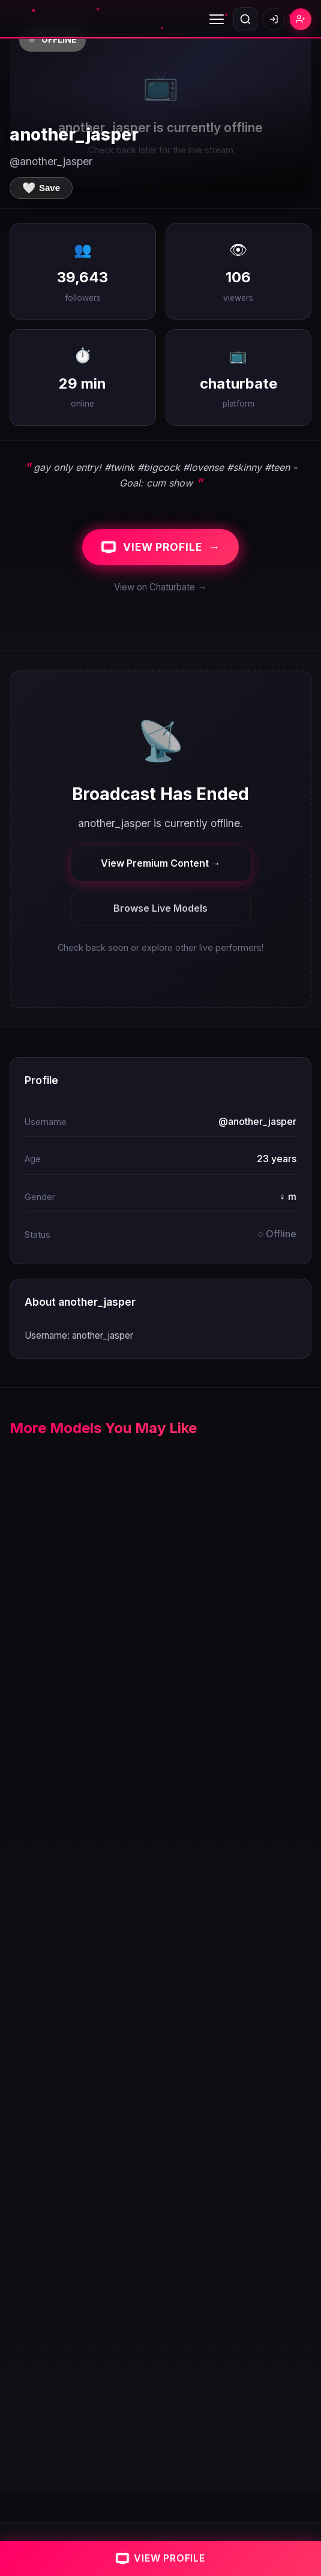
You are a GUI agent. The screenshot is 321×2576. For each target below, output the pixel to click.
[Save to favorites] (41, 188)
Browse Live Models (160, 908)
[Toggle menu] (217, 19)
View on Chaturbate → (160, 587)
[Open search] (245, 19)
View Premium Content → (161, 863)
